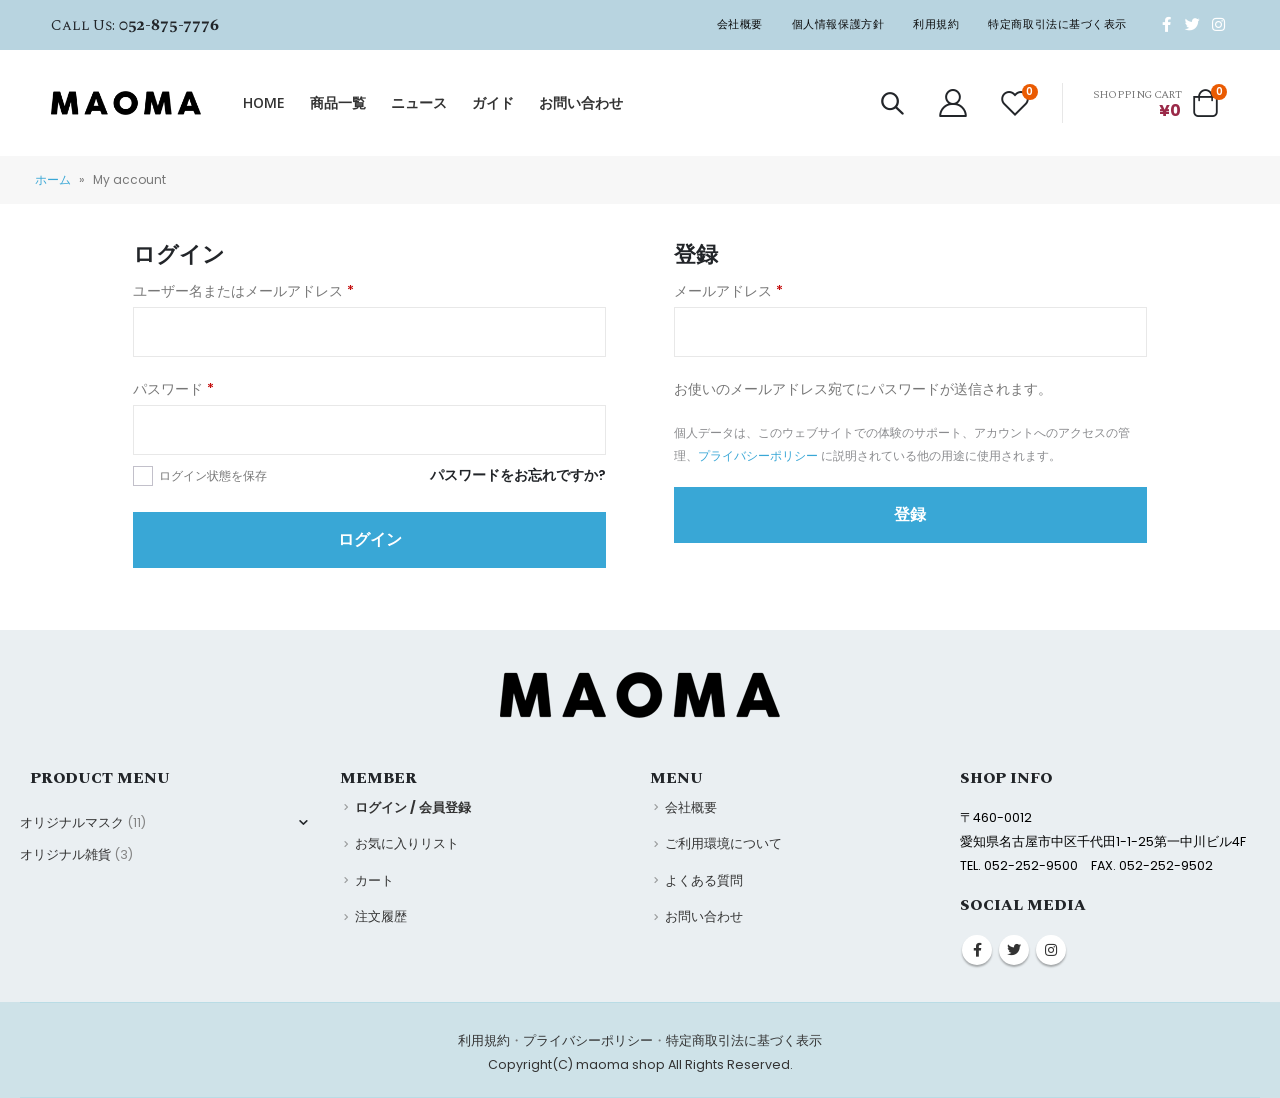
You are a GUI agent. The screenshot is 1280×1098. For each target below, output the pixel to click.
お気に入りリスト (407, 843)
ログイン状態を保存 (213, 475)
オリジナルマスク (72, 822)
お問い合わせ (581, 102)
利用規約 (936, 24)
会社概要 (740, 24)
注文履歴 (381, 916)
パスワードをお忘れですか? (518, 475)
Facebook (977, 950)
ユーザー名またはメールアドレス (243, 291)
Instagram (1051, 950)
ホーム (53, 179)
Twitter (1014, 950)
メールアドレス (728, 291)
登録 (910, 514)
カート (374, 880)
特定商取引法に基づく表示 (1057, 24)
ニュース (419, 102)
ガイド (493, 102)
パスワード (173, 389)
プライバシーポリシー (758, 455)
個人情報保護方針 (838, 24)
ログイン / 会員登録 (413, 807)
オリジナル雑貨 (65, 854)
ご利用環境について (723, 843)
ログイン (370, 539)
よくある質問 (704, 880)
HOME (264, 102)
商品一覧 (338, 102)
